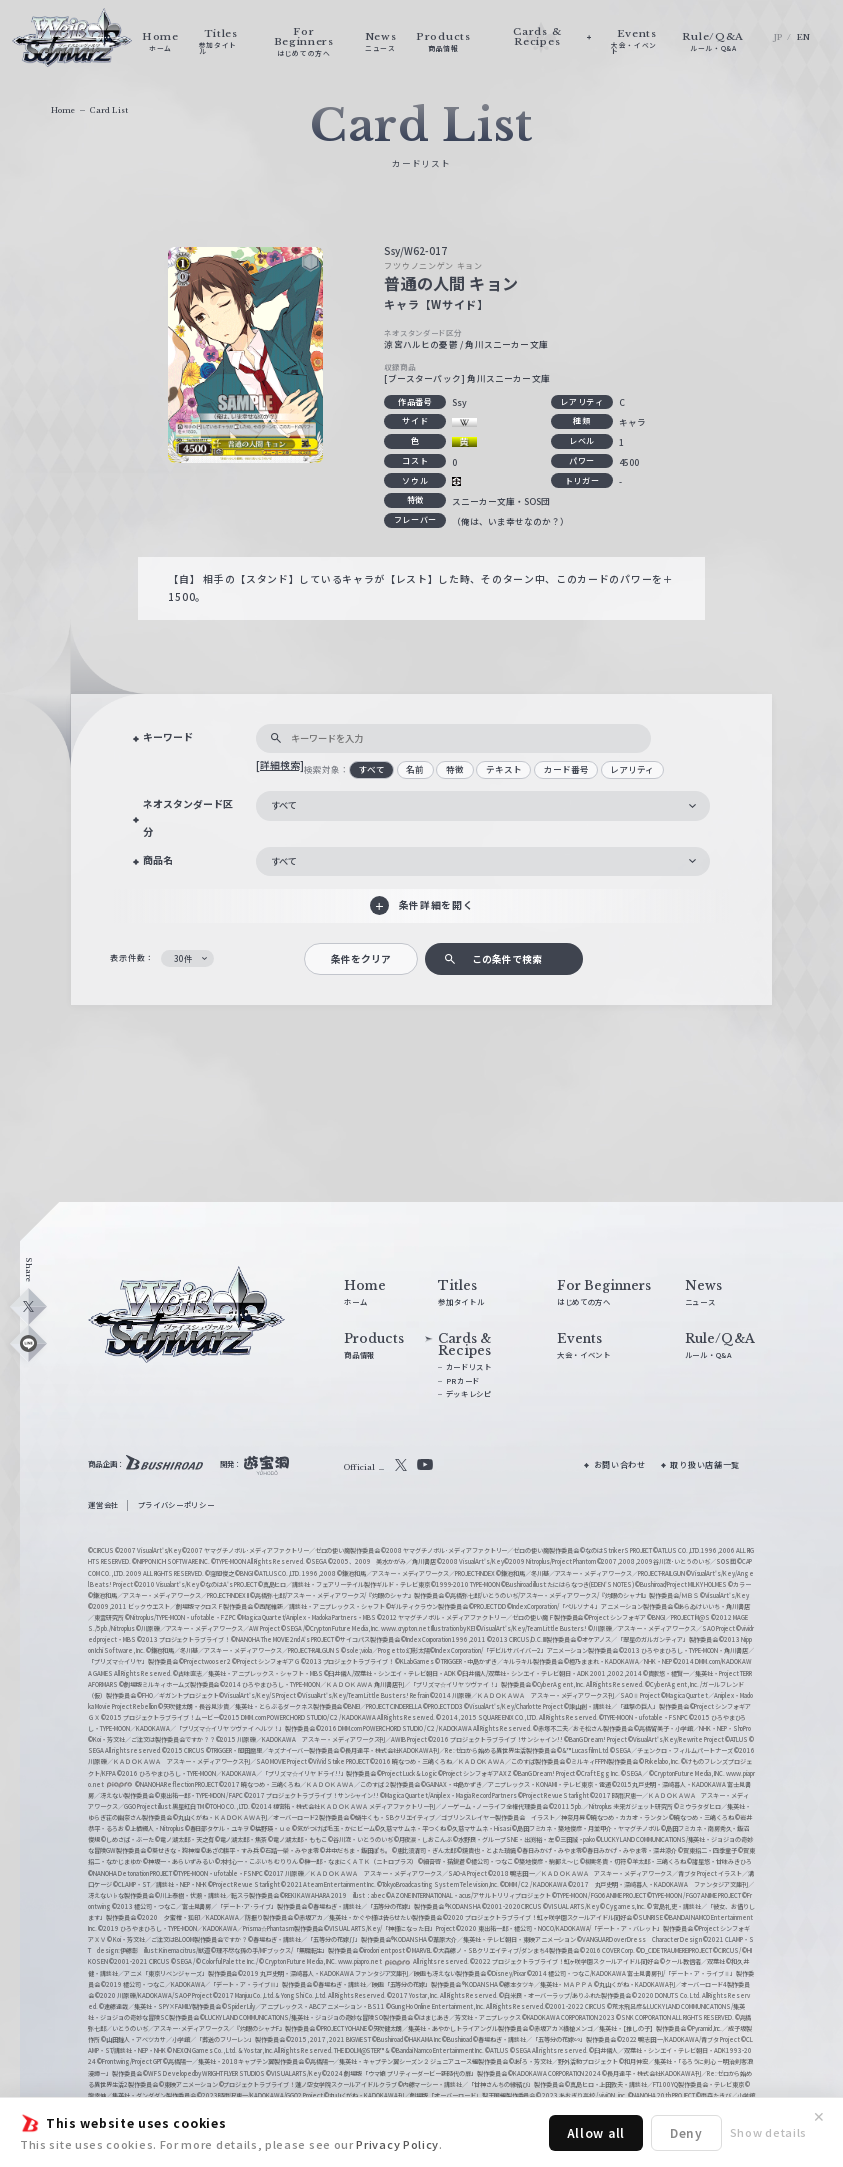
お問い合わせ (620, 1464)
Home (63, 110)
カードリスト (469, 1366)
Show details (768, 2132)
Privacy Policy (397, 2144)
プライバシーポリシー (176, 1504)
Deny (686, 2132)
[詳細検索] (280, 765)
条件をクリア (361, 959)
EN (804, 37)
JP (778, 37)
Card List (109, 110)
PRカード (463, 1380)
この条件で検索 (507, 959)
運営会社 (103, 1504)
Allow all (596, 2132)
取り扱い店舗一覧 (705, 1464)
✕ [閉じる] (819, 2117)
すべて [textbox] (284, 805)
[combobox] (483, 806)
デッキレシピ (469, 1393)
